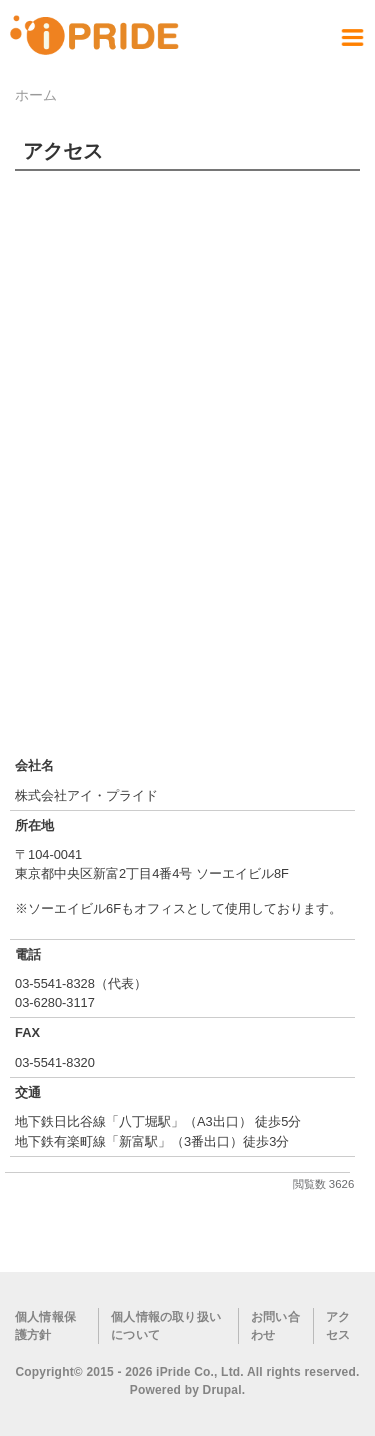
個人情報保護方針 (45, 1326)
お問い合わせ (275, 1326)
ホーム (36, 95)
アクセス (338, 1326)
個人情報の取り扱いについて (166, 1326)
